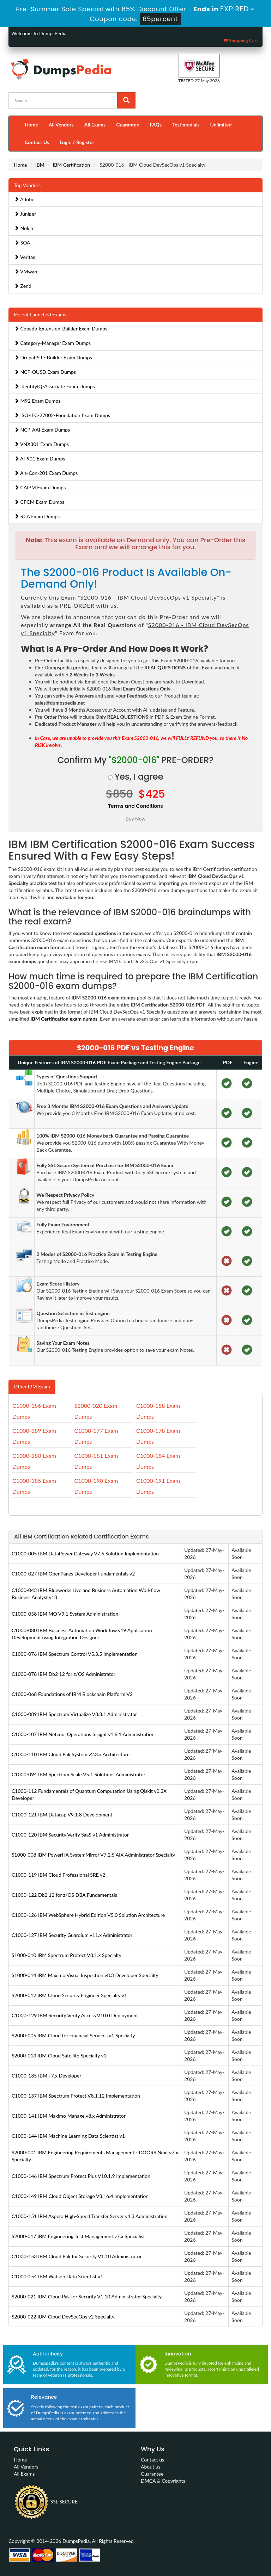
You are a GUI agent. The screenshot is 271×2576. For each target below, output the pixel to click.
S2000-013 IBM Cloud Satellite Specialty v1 (59, 2055)
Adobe (24, 199)
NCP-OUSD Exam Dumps (45, 372)
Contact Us (37, 142)
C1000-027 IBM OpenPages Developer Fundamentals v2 (73, 1574)
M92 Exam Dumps (37, 401)
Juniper (25, 214)
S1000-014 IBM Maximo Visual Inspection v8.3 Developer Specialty (85, 1975)
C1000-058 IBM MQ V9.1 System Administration (65, 1614)
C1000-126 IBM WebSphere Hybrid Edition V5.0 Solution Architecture (88, 1915)
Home (31, 125)
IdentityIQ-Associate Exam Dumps (54, 386)
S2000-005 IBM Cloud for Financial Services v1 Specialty (73, 2035)
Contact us (152, 2460)
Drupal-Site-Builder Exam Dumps (53, 357)
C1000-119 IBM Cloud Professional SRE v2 (58, 1875)
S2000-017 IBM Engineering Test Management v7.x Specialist (78, 2236)
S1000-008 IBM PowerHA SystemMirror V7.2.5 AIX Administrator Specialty (93, 1855)
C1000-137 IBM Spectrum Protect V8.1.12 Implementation (76, 2096)
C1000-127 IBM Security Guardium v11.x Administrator (72, 1935)
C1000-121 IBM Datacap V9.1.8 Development (62, 1815)
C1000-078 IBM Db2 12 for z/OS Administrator (63, 1674)
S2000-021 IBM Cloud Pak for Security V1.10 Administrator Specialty (87, 2296)
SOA (22, 243)
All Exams (95, 125)
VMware (26, 271)
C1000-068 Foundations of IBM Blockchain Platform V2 (72, 1694)
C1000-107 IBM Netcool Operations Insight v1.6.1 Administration (83, 1734)
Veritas (24, 257)
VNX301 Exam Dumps (41, 444)
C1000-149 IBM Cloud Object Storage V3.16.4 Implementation (80, 2196)
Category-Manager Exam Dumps (52, 343)
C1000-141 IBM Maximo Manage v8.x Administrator (69, 2116)
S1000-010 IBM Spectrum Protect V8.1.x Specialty (66, 1955)
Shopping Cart (240, 40)
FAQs (156, 125)
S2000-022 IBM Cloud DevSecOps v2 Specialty (63, 2317)
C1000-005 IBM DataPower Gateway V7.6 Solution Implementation (85, 1553)
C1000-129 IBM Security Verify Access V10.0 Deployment (75, 2015)
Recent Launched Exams (40, 314)
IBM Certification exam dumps (63, 1019)
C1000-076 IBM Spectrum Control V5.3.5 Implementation (75, 1654)
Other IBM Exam (32, 1386)
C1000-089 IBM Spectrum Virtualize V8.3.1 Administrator (74, 1714)
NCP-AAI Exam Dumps (42, 430)
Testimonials (185, 125)
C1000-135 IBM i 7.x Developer (46, 2076)
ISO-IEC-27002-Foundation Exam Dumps (62, 415)
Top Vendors (27, 185)
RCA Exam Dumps (37, 516)
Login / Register (77, 142)
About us (151, 2467)
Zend (22, 286)
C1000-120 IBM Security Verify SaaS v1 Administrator (70, 1835)
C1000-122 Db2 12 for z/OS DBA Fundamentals (64, 1895)
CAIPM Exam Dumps (40, 487)
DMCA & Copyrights (163, 2481)
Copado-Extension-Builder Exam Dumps (60, 329)
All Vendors (61, 125)
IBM (39, 165)
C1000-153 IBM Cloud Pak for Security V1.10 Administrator (76, 2256)
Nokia (23, 228)
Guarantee (127, 125)
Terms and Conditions (135, 806)
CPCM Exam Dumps (39, 502)
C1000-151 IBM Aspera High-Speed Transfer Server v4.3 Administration (90, 2216)
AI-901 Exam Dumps (39, 459)
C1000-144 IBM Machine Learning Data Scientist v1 (68, 2136)
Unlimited (221, 125)
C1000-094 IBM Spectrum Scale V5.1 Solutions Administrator (78, 1774)
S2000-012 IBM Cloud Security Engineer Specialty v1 (69, 1995)
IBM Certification (71, 165)
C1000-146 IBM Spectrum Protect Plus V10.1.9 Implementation (81, 2176)
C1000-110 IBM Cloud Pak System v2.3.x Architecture (71, 1754)
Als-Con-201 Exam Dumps (46, 473)
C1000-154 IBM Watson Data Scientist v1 (57, 2276)
